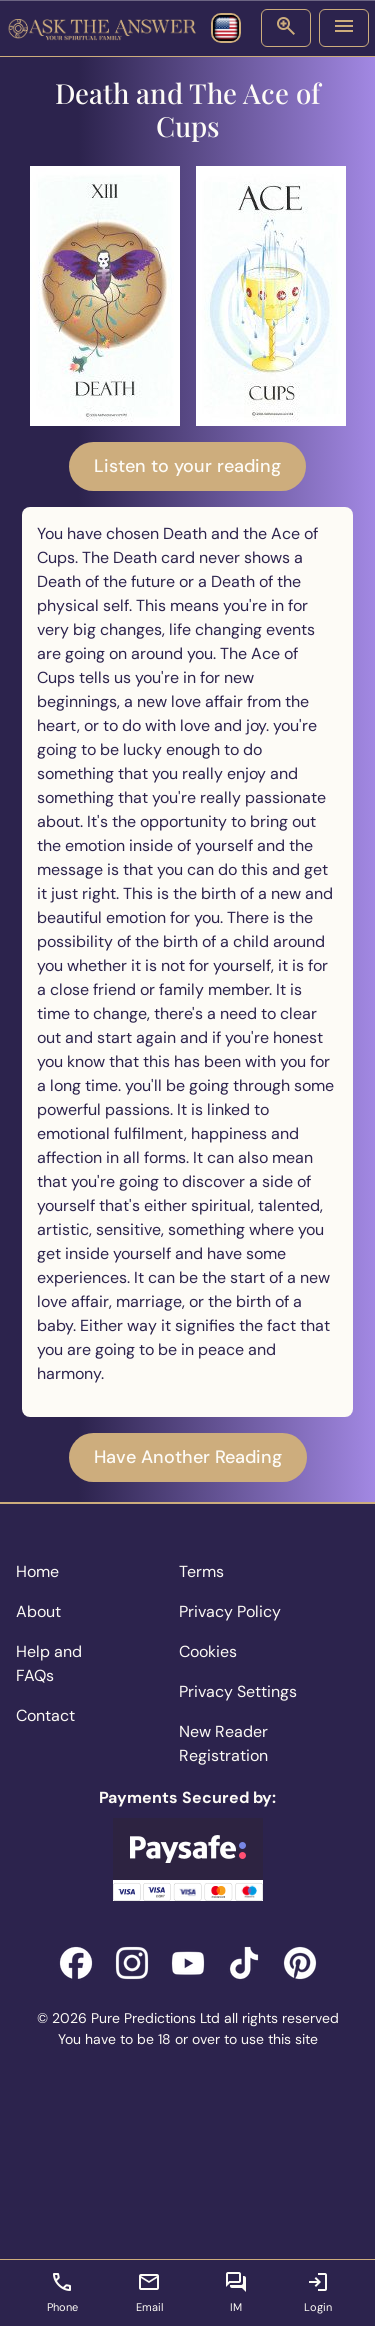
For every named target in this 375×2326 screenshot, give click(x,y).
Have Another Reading (188, 1457)
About (38, 1611)
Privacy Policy (230, 1611)
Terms (201, 1571)
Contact (45, 1715)
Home (37, 1571)
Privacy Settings (238, 1691)
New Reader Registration (223, 1743)
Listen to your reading (187, 466)
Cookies (208, 1651)
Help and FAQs (49, 1663)
